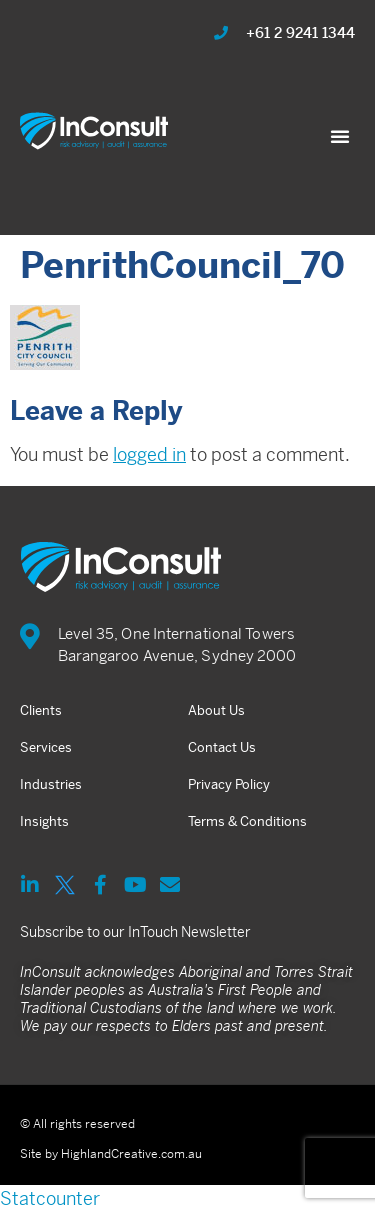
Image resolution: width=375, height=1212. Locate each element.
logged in (149, 454)
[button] (340, 136)
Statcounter (50, 1198)
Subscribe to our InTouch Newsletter (135, 932)
